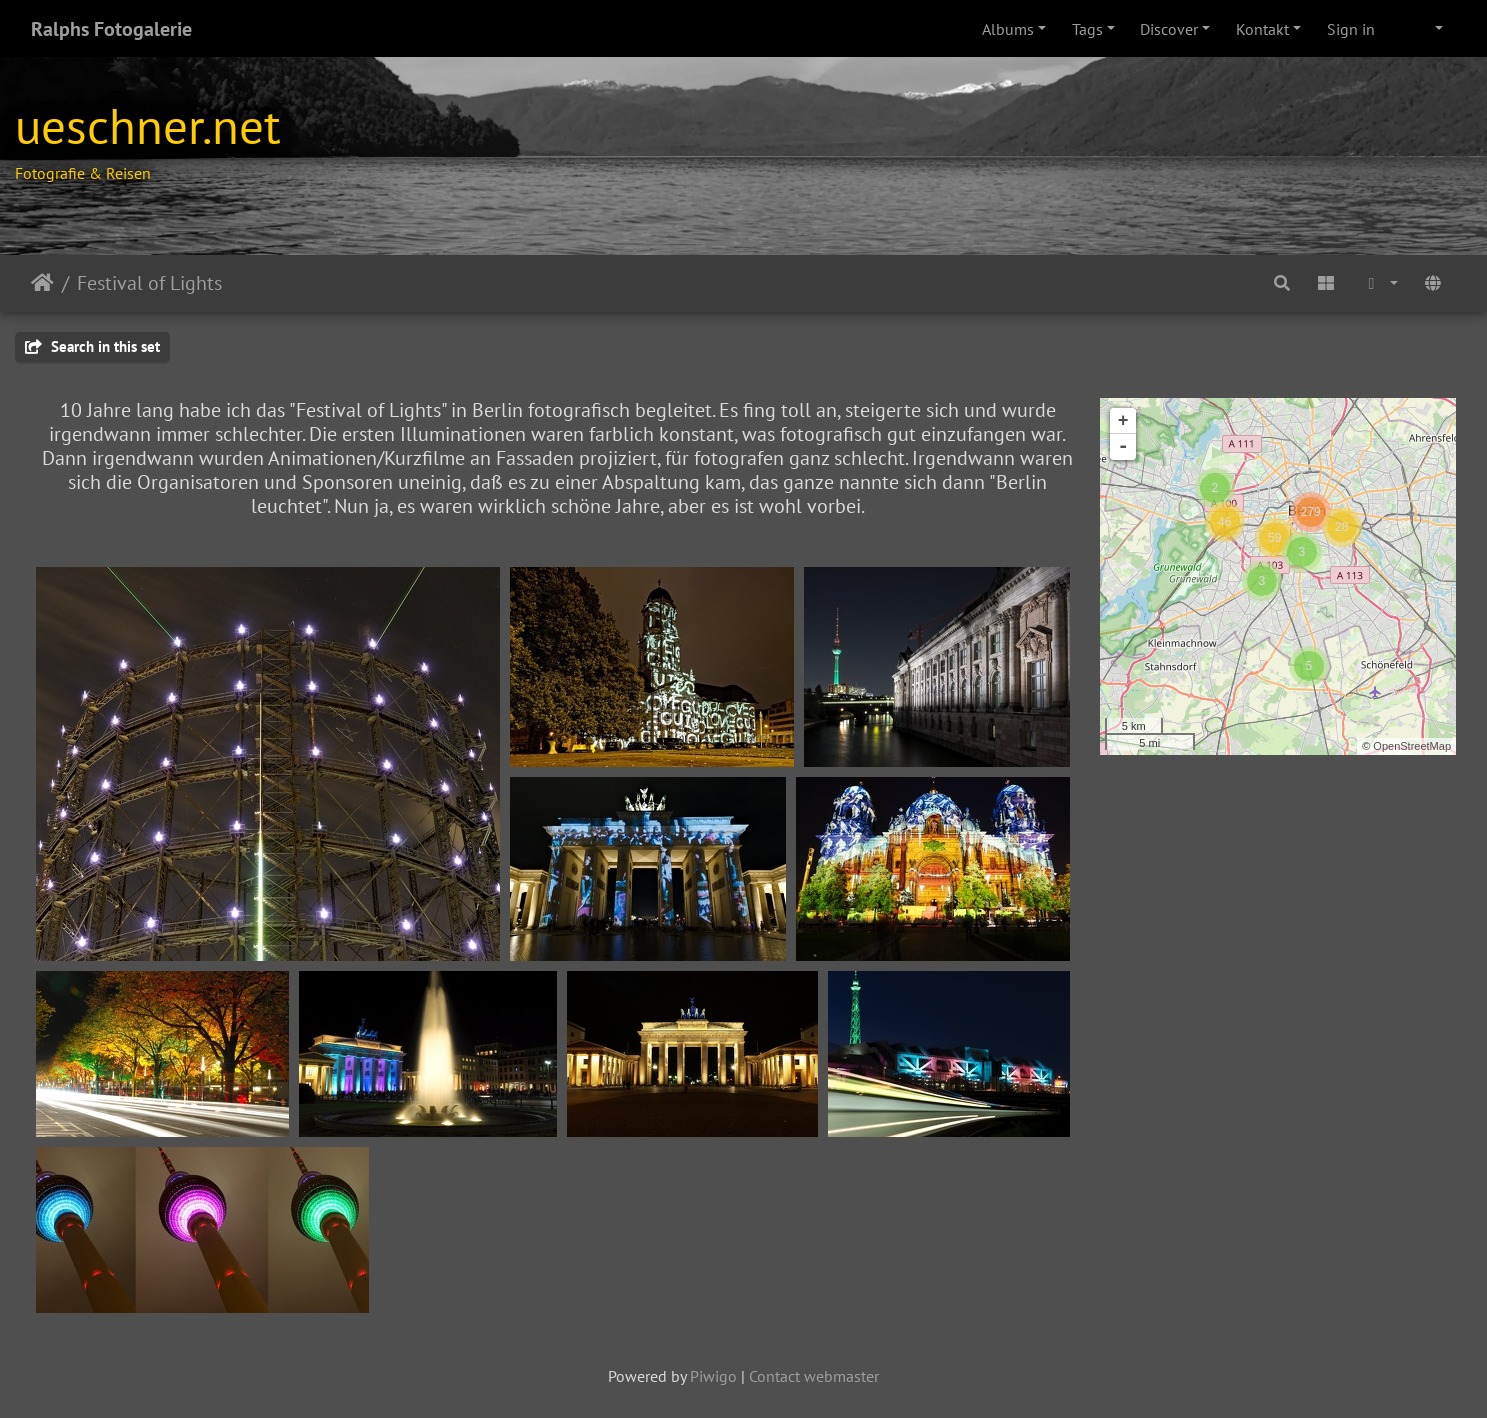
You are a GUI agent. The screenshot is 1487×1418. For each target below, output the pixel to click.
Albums (1008, 29)
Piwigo (713, 1376)
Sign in (1351, 29)
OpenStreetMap (1412, 746)
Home (42, 283)
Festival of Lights (149, 283)
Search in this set (92, 346)
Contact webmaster (814, 1376)
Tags (1087, 29)
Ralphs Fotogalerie (111, 29)
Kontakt (1262, 29)
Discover (1169, 29)
